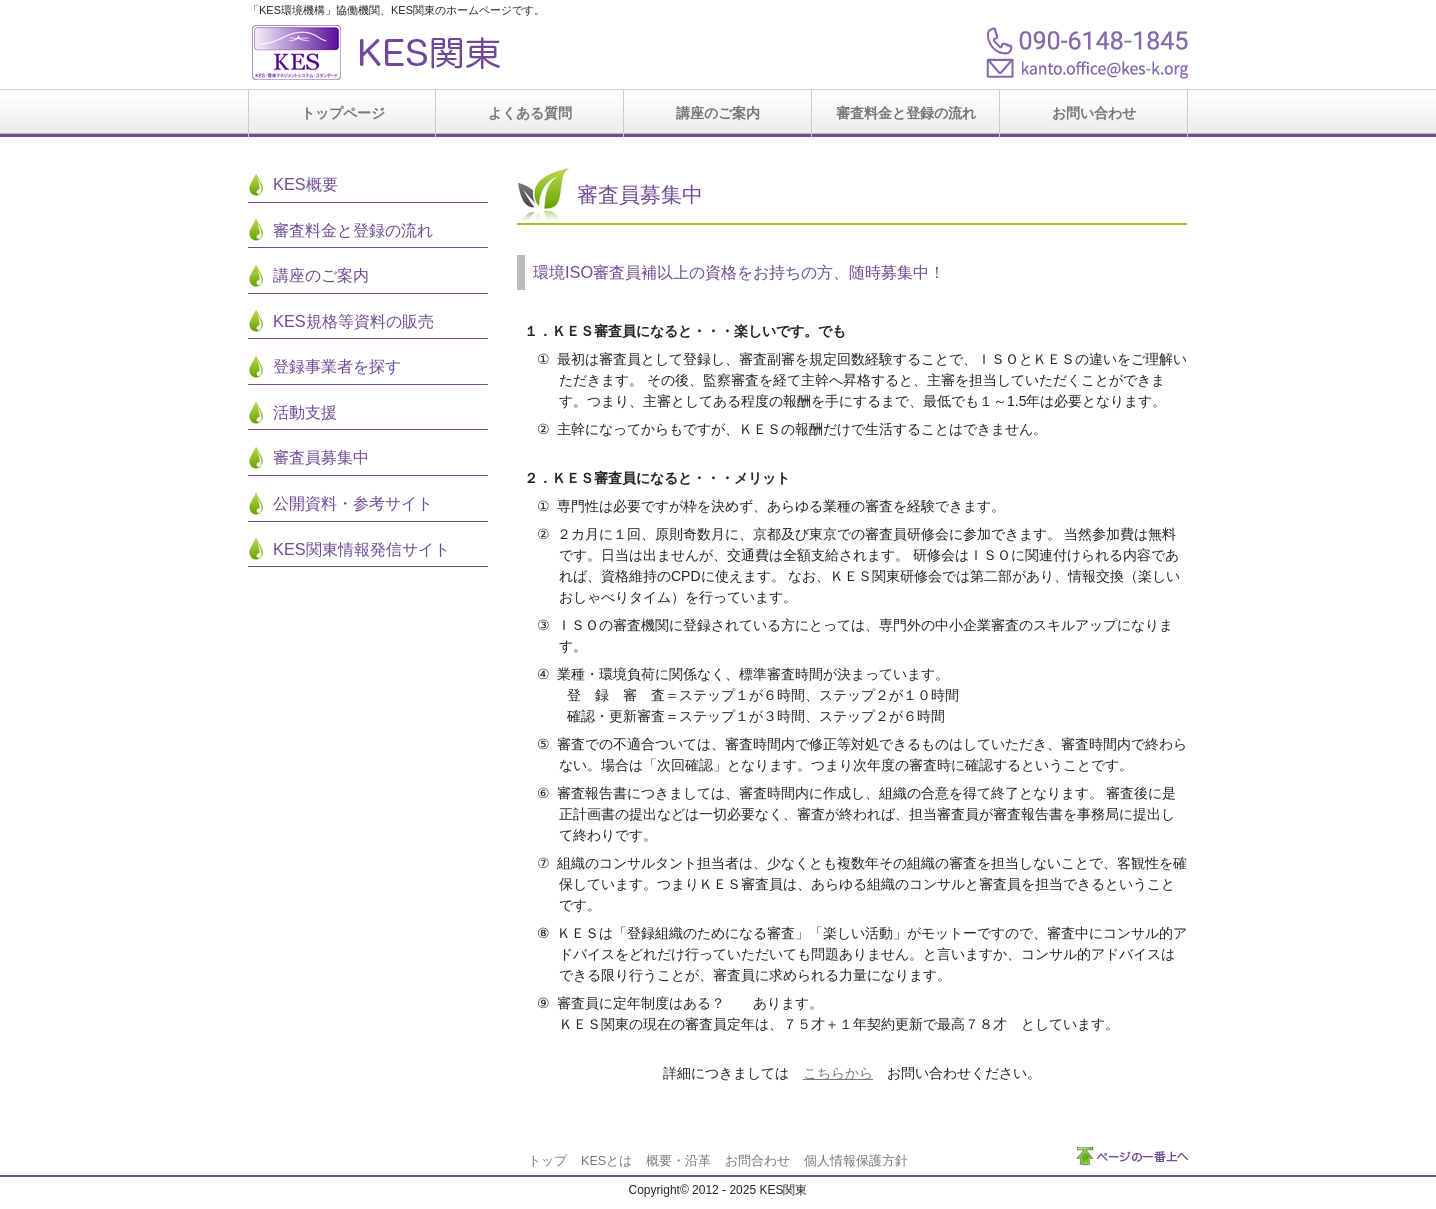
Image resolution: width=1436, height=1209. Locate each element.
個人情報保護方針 (856, 1161)
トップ (547, 1161)
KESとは (606, 1161)
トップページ (343, 113)
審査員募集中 (321, 457)
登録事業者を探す (337, 366)
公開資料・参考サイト (353, 503)
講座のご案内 (718, 113)
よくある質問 (530, 113)
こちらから (838, 1073)
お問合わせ (757, 1161)
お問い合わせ (1094, 113)
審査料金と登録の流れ (906, 113)
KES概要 (305, 184)
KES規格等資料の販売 (353, 321)
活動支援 (305, 412)
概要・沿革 (678, 1161)
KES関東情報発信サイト (361, 549)
